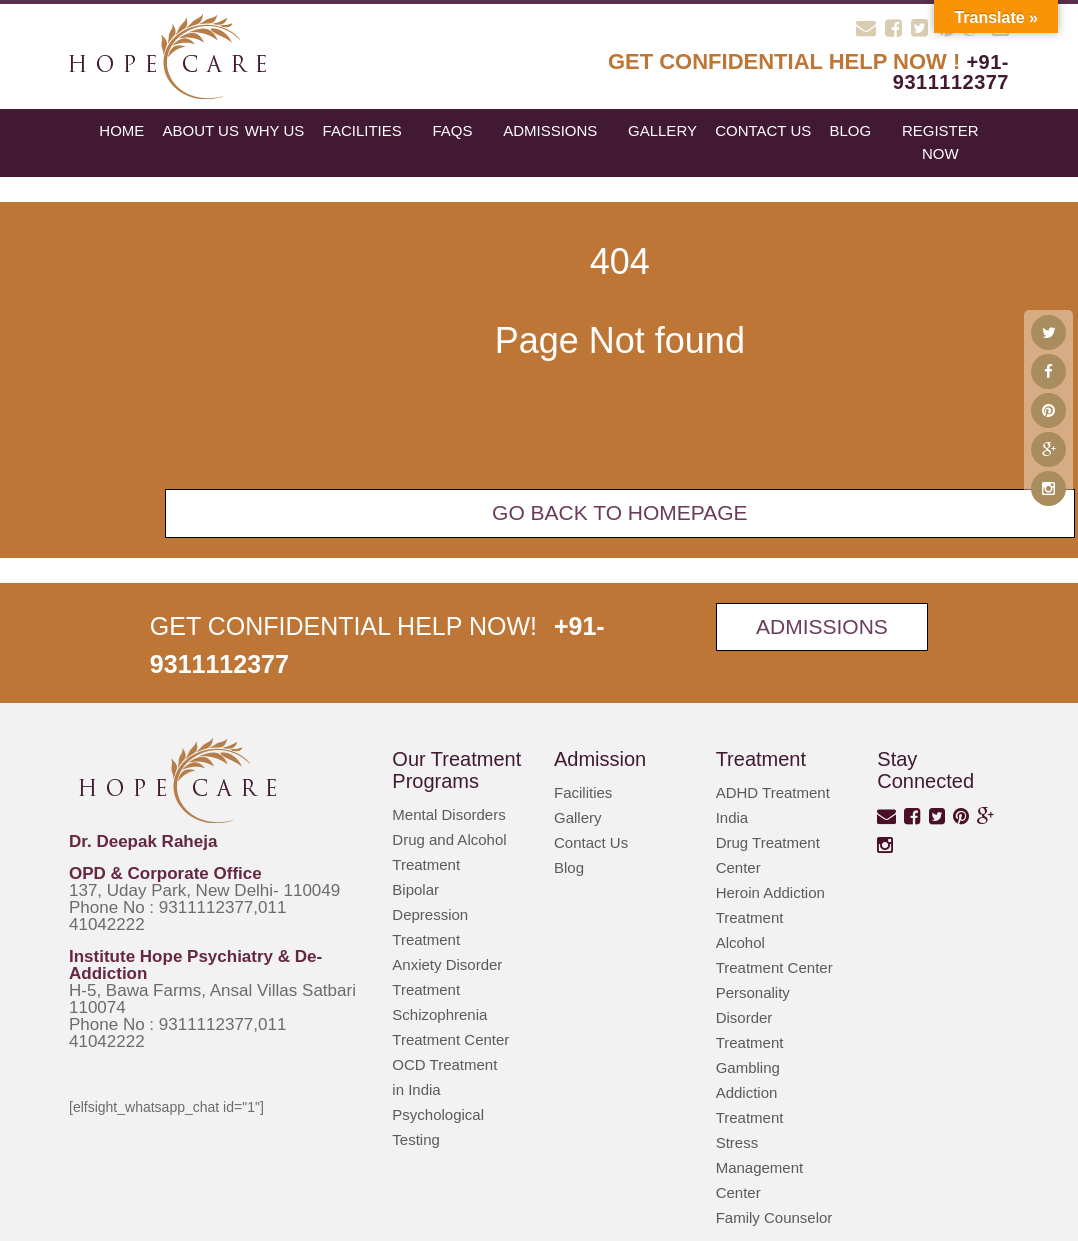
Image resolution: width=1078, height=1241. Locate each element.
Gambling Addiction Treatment (750, 1092)
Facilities (362, 130)
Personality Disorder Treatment (753, 1017)
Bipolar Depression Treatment (430, 914)
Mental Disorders (448, 814)
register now (940, 142)
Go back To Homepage (620, 512)
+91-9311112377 (951, 72)
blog (850, 130)
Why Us (275, 130)
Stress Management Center (760, 1167)
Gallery (662, 130)
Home (121, 130)
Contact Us (763, 130)
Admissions (550, 130)
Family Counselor (774, 1217)
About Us (201, 130)
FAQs (452, 130)
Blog (569, 867)
